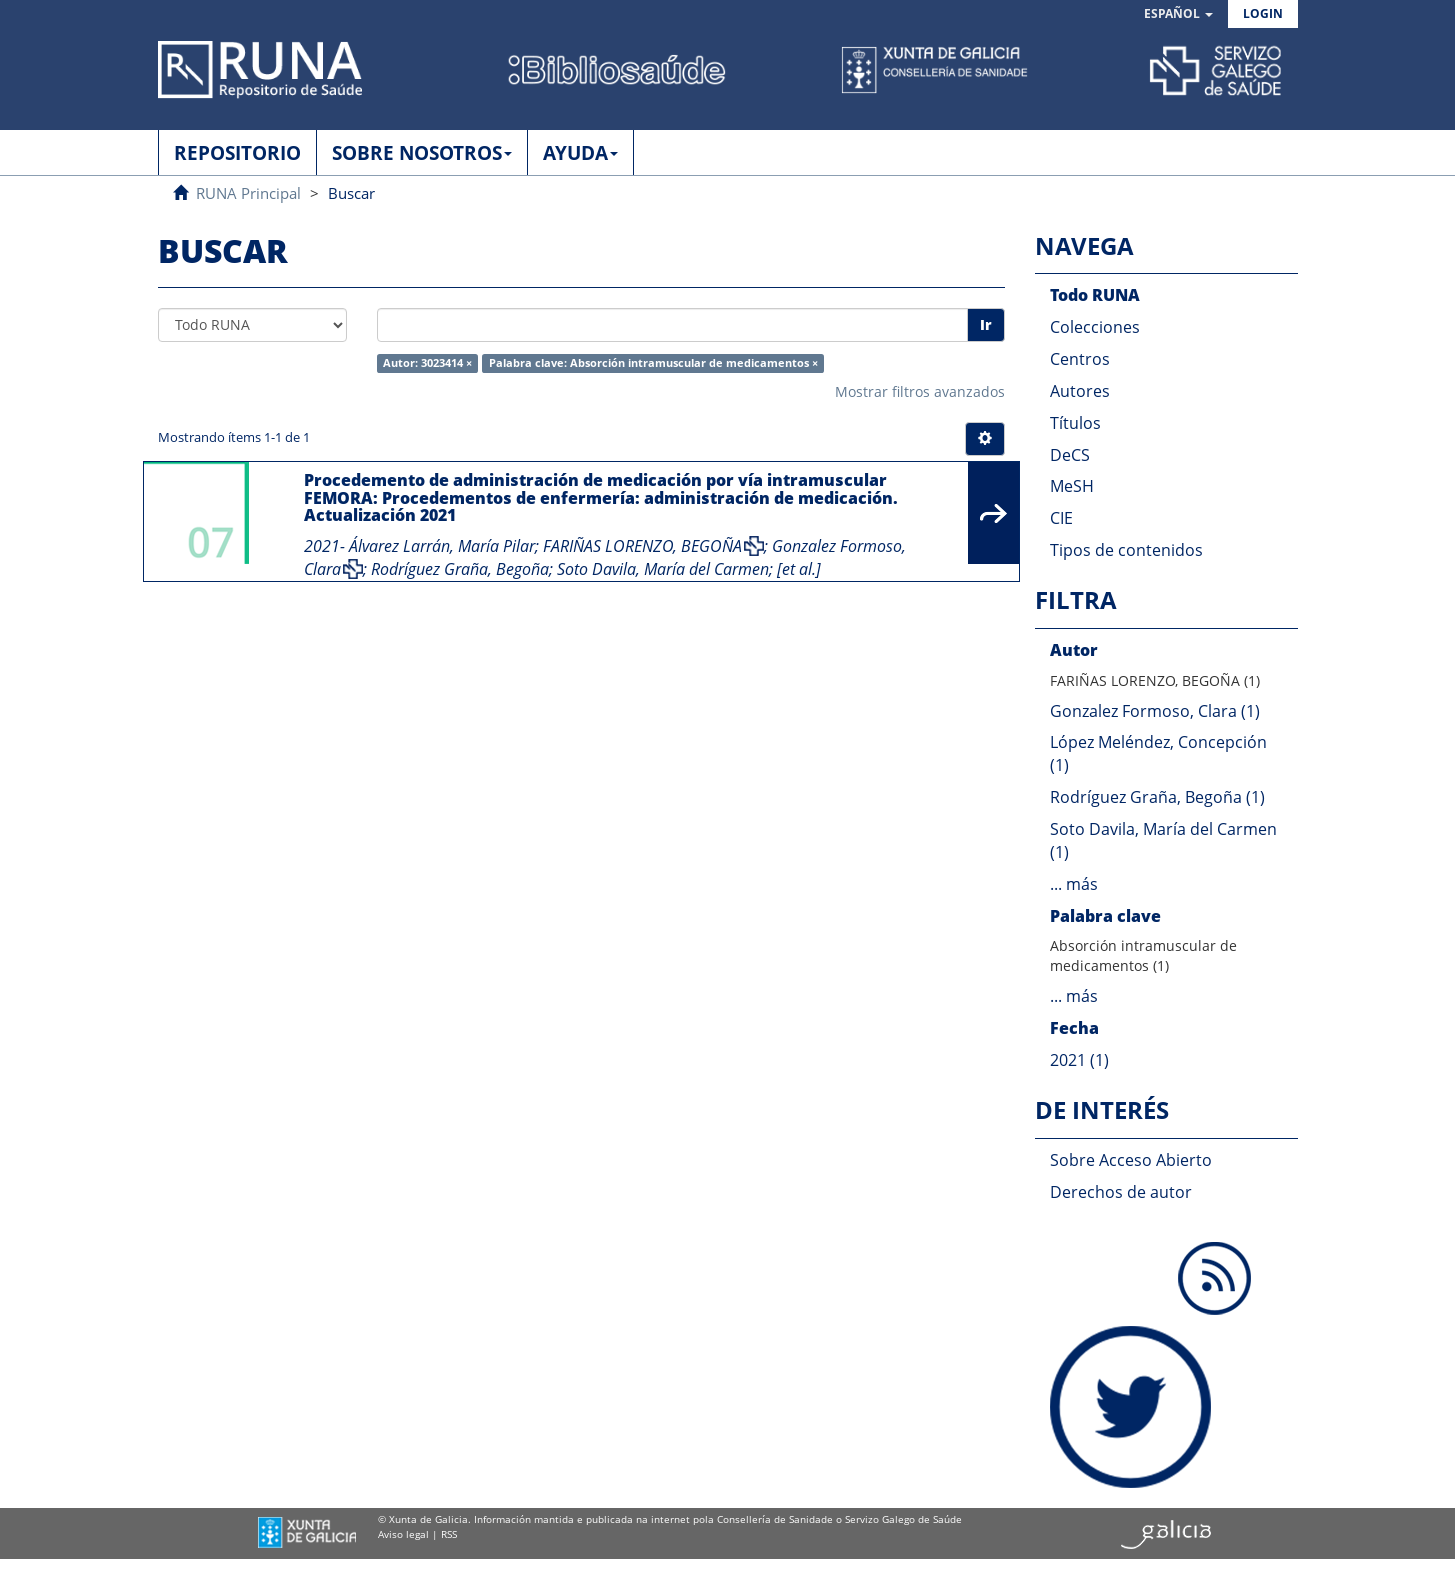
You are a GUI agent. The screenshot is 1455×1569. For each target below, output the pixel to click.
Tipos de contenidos (1126, 550)
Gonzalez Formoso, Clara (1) (1155, 711)
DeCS (1070, 455)
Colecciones (1095, 327)
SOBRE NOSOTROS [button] (422, 153)
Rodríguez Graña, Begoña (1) (1157, 797)
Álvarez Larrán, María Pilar (442, 546)
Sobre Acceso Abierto (1131, 1160)
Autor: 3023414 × (427, 363)
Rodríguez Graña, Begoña (460, 569)
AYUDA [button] (580, 153)
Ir (986, 324)
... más (1074, 884)
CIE (1061, 518)
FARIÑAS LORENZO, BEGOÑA (642, 546)
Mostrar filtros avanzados (920, 391)
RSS (449, 1534)
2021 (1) (1079, 1060)
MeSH (1072, 486)
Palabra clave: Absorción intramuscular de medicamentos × (653, 363)
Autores (1080, 391)
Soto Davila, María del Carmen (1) (1163, 840)
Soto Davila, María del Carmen (663, 569)
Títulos (1075, 423)
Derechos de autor (1121, 1192)
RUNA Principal (248, 193)
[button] (1178, 14)
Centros (1080, 359)
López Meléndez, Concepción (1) (1158, 753)
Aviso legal (403, 1534)
